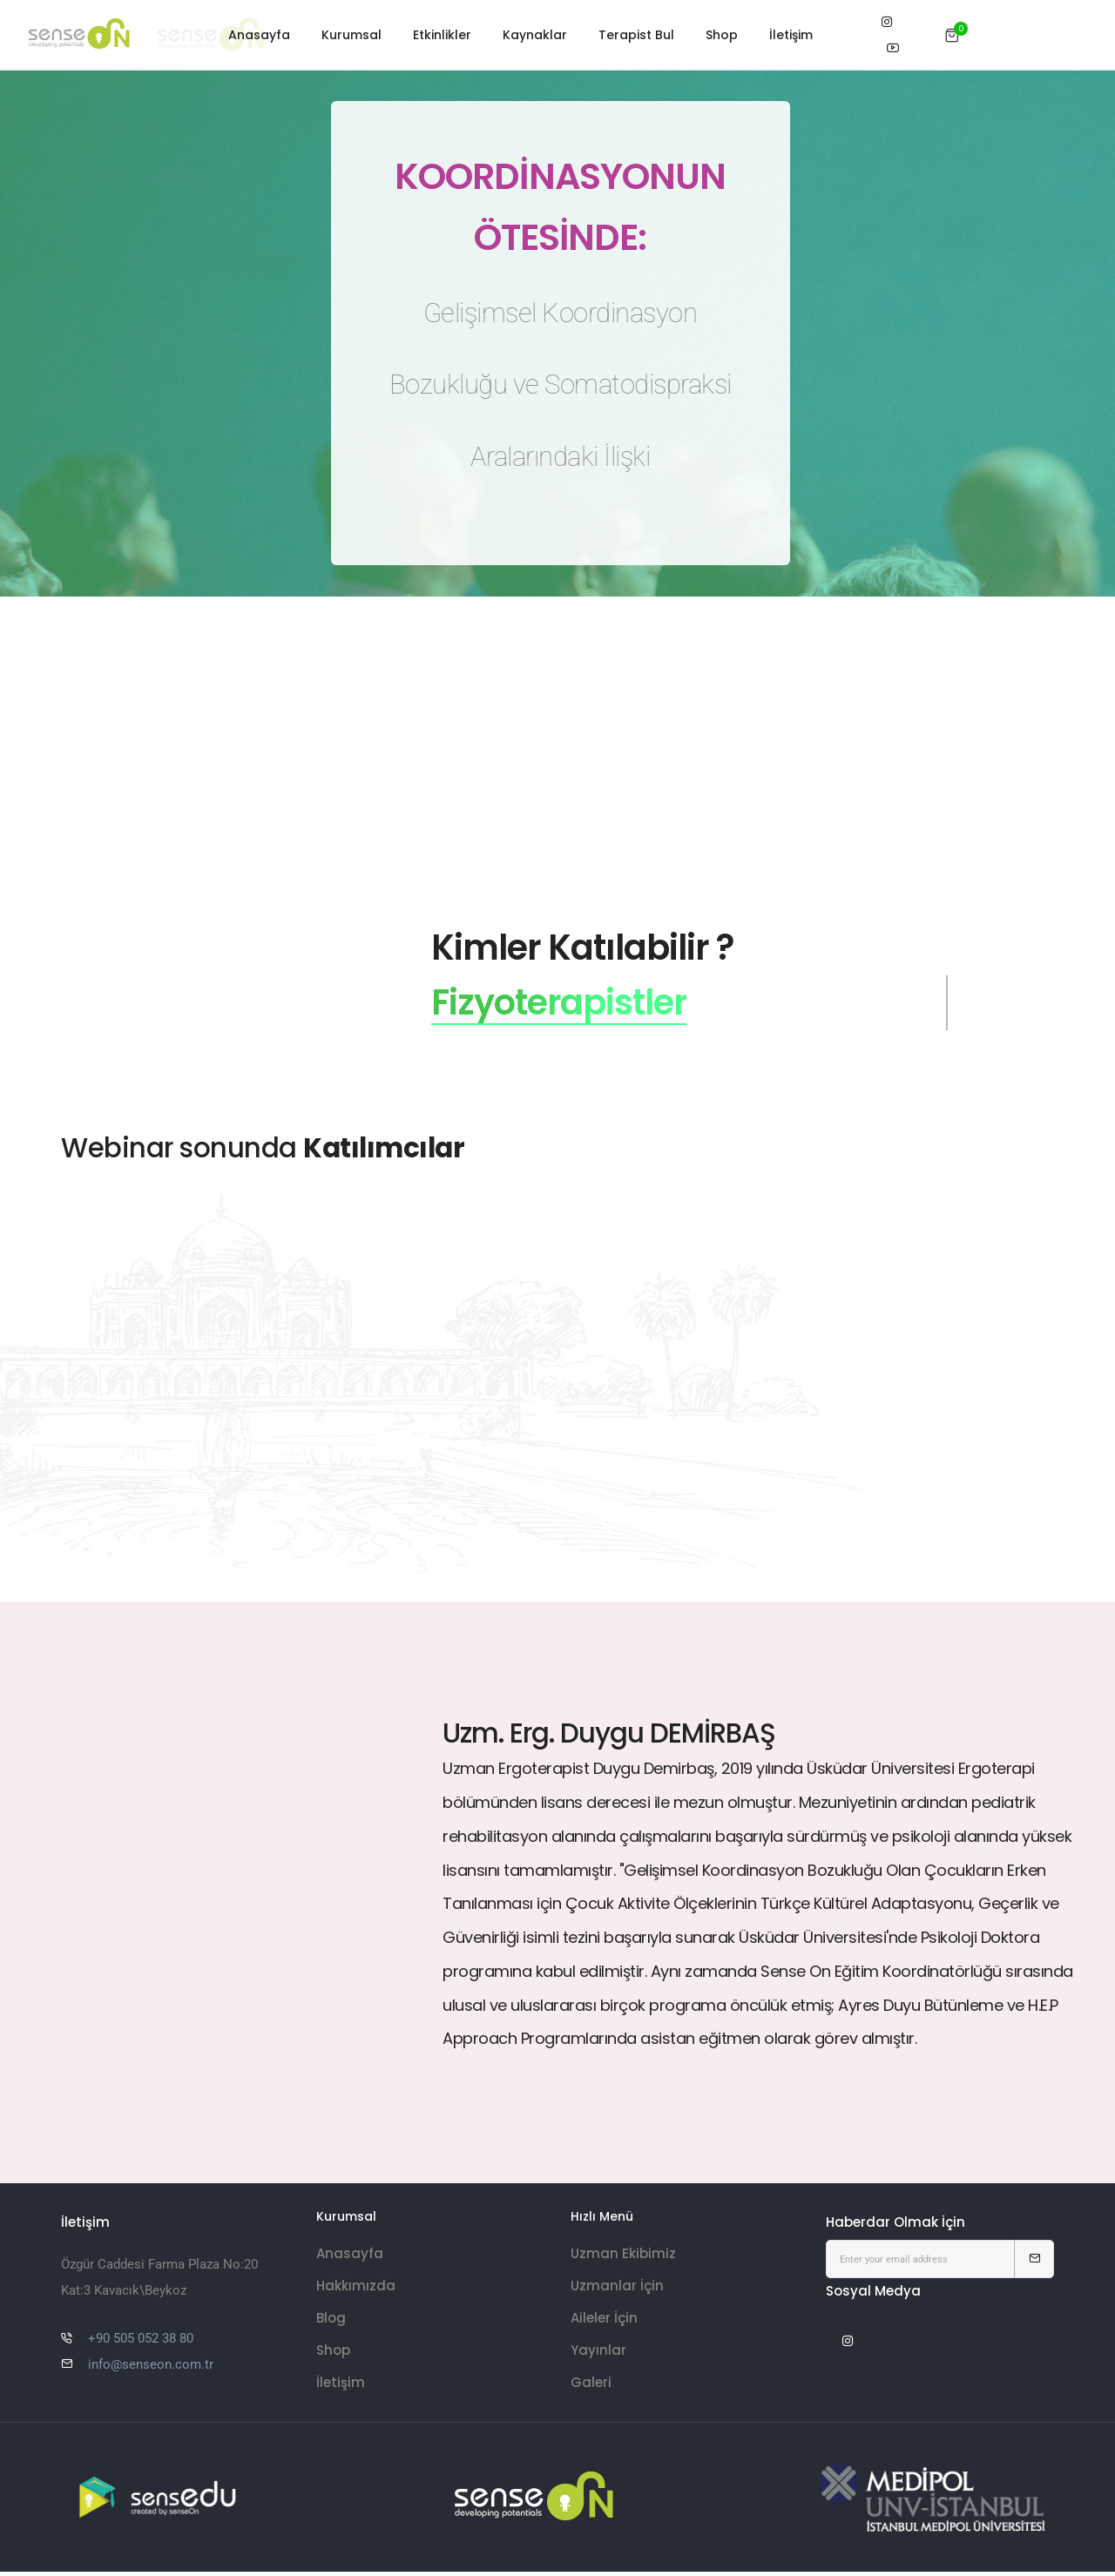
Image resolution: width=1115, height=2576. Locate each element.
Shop (722, 35)
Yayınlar (598, 2358)
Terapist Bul (636, 35)
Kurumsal (351, 35)
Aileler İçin (604, 2325)
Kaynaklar (535, 35)
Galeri (591, 2390)
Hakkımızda (355, 2293)
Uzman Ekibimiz (623, 2261)
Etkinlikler (442, 35)
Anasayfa (259, 35)
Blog (331, 2325)
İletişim (791, 35)
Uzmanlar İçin (617, 2293)
